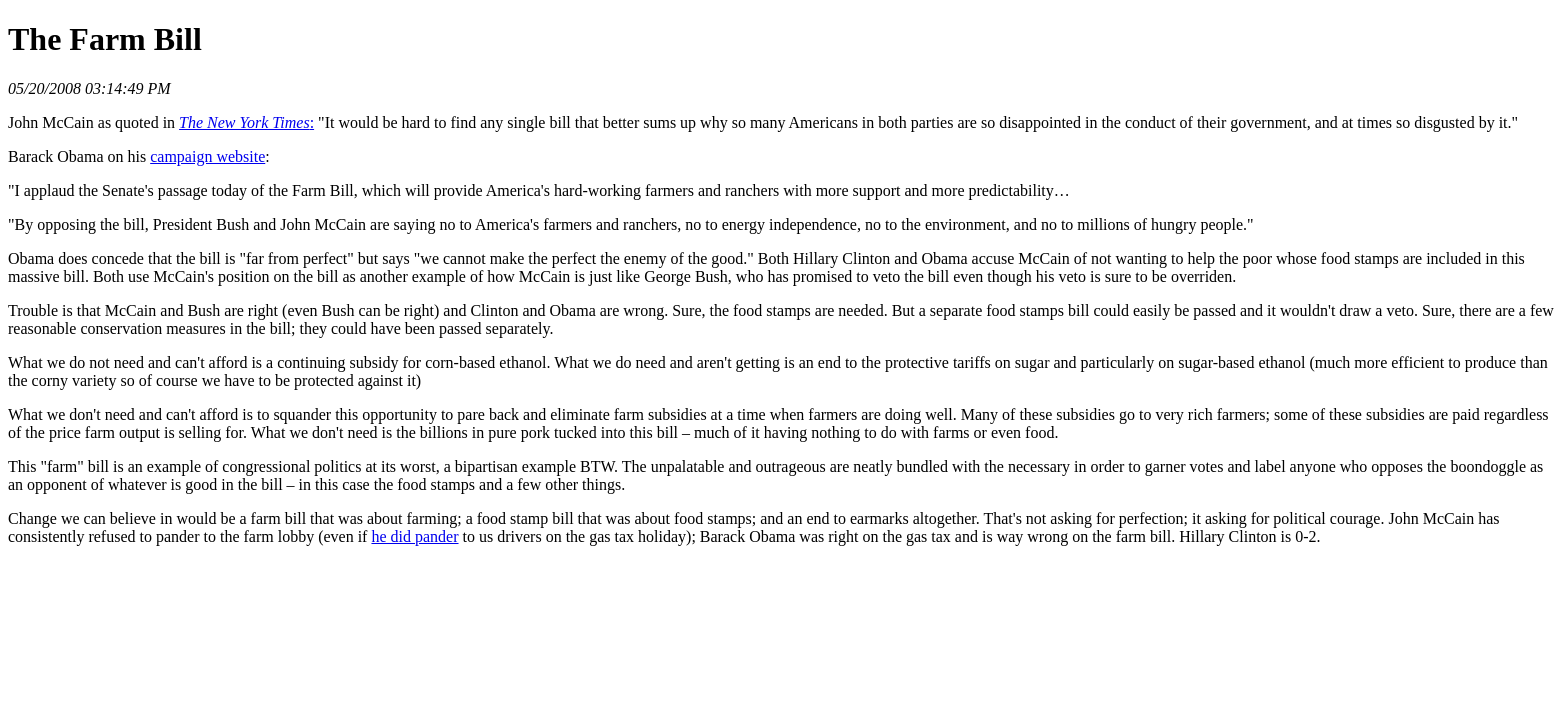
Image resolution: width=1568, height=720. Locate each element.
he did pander (414, 536)
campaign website (207, 156)
